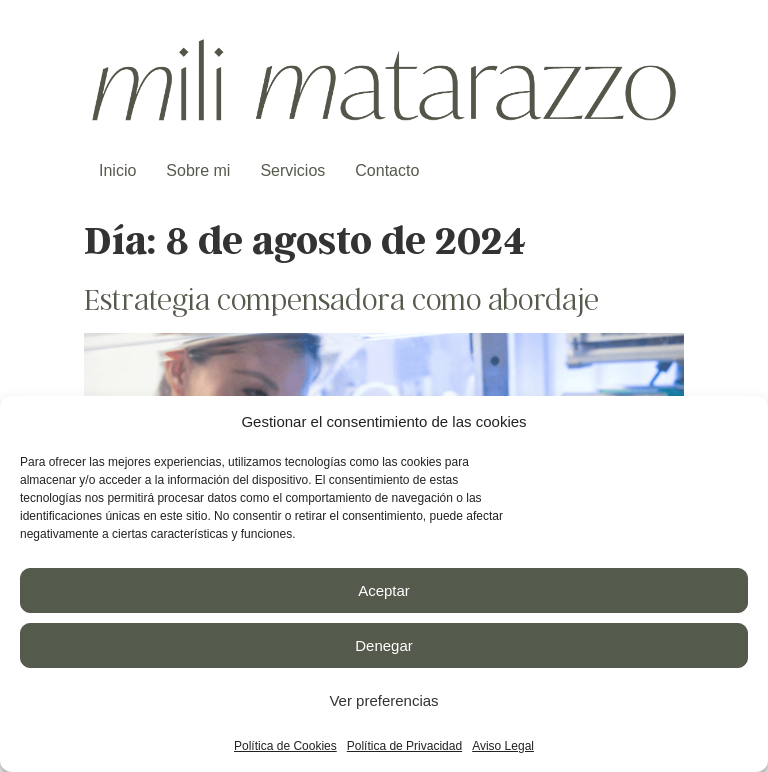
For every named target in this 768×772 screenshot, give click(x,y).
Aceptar (384, 590)
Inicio (117, 170)
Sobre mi (198, 170)
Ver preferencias (383, 700)
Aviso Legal (503, 746)
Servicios (292, 170)
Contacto (387, 170)
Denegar (384, 645)
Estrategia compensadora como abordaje (341, 298)
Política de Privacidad (404, 746)
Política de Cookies (285, 746)
